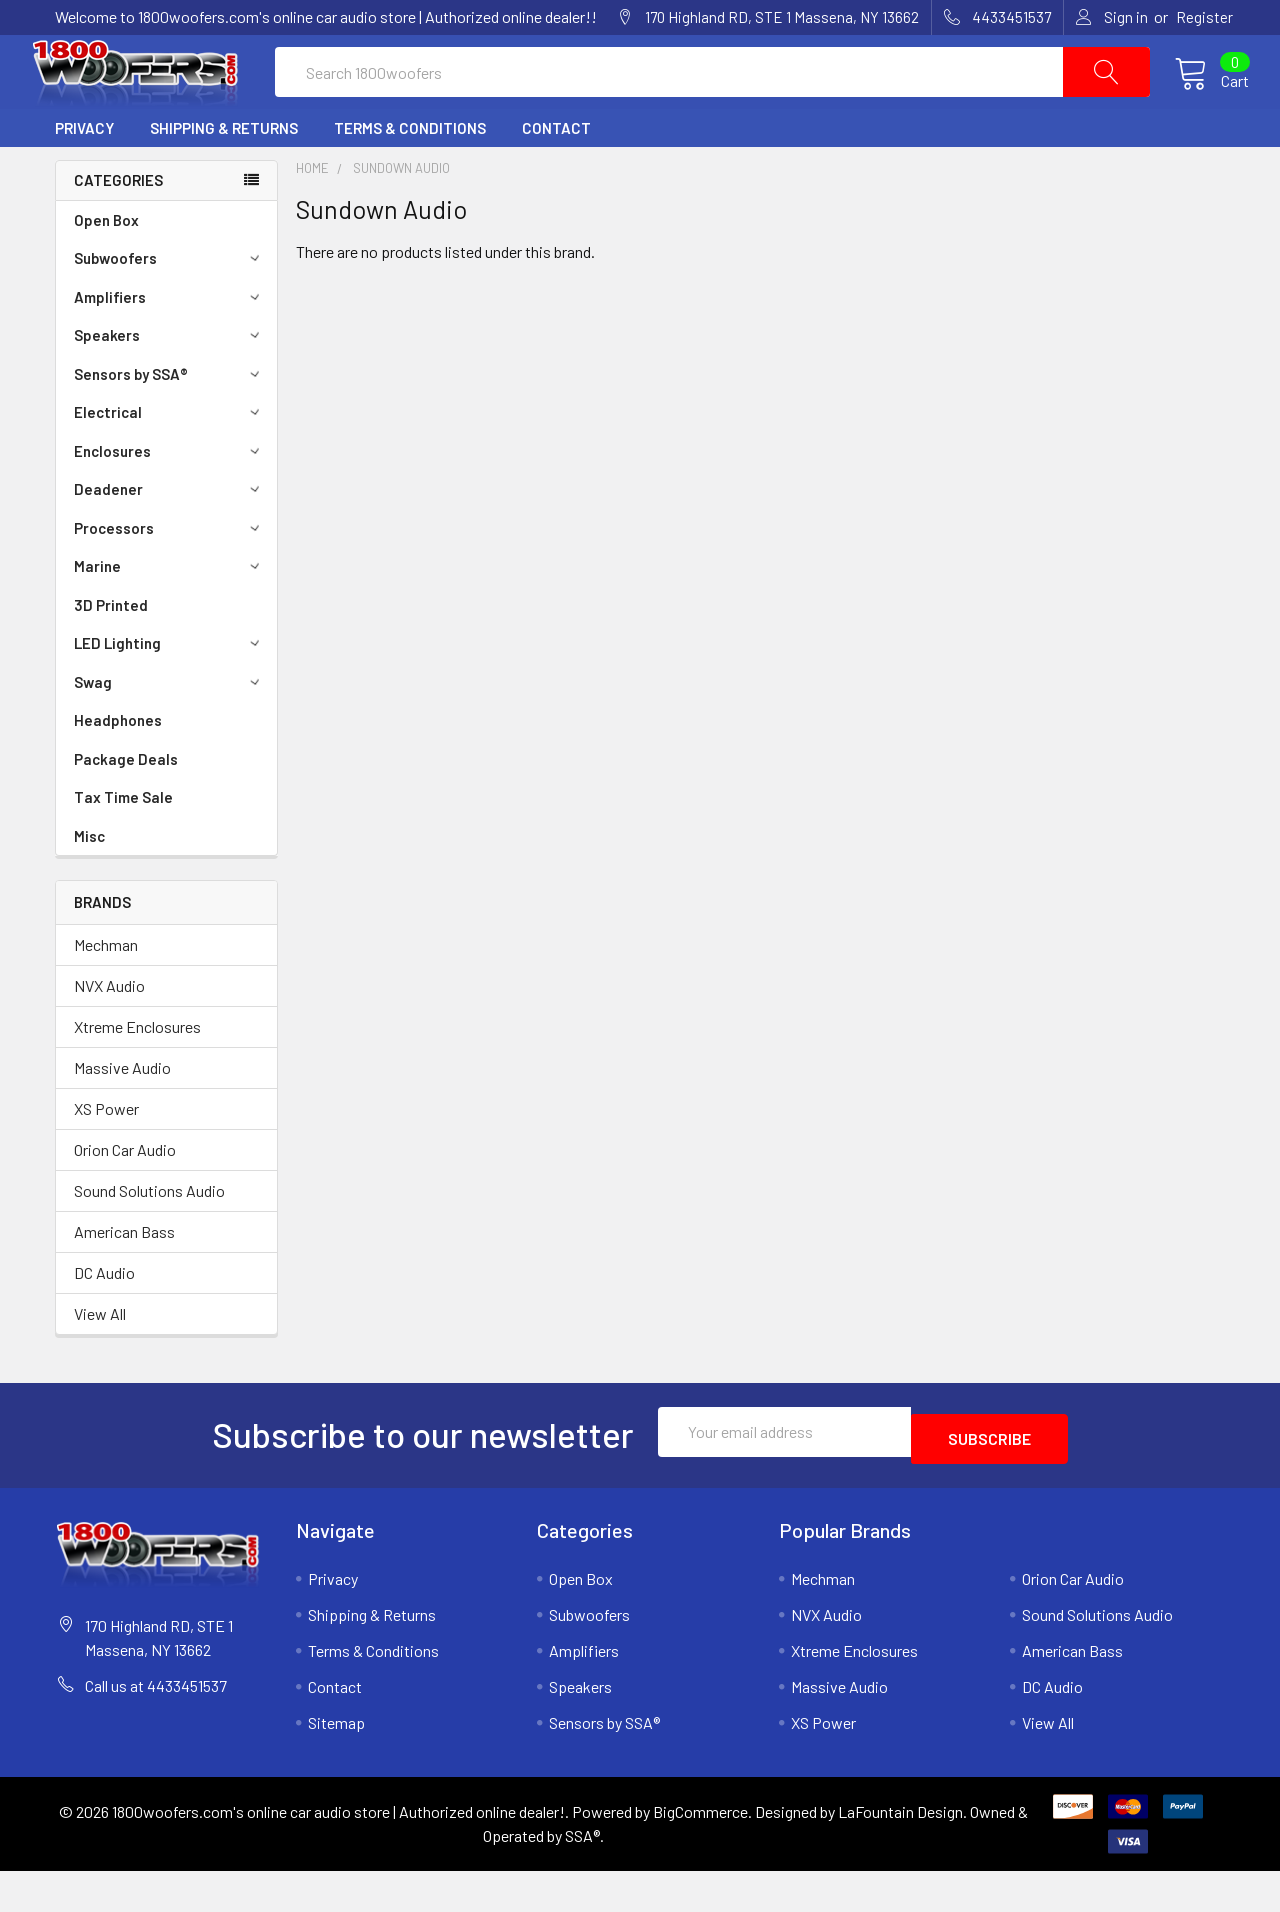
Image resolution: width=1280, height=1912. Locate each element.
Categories (118, 228)
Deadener (170, 537)
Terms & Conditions (410, 176)
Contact (556, 176)
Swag (170, 730)
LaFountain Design (900, 1852)
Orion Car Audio (125, 1197)
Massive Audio (122, 1115)
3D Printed (111, 653)
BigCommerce (700, 1852)
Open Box (106, 268)
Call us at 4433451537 (156, 1726)
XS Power (106, 1156)
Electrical (170, 460)
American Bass (124, 1279)
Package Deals (126, 807)
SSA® (582, 1876)
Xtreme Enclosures (137, 1074)
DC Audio (104, 1320)
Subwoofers (170, 306)
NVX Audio (109, 1033)
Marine (170, 614)
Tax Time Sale (123, 845)
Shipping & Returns (224, 176)
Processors (170, 576)
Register (1204, 17)
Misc (89, 884)
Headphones (118, 768)
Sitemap (336, 1763)
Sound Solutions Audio (149, 1238)
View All (100, 1361)
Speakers (170, 383)
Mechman (106, 992)
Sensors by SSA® (170, 422)
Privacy (84, 176)
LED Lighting (170, 691)
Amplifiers (170, 345)
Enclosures (170, 499)
